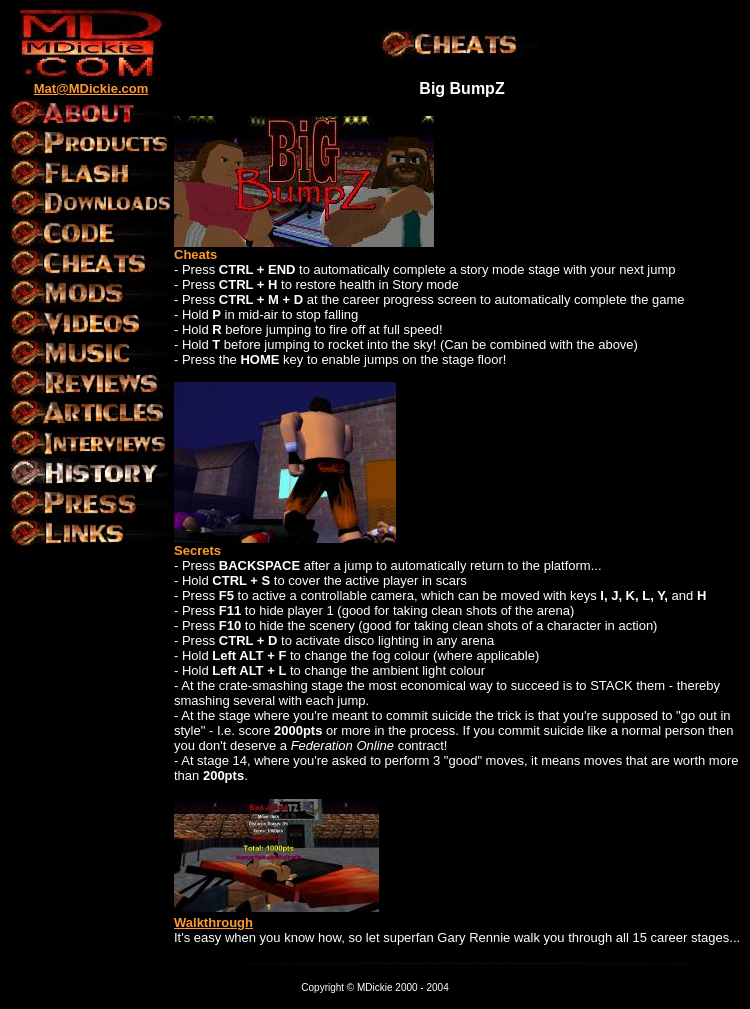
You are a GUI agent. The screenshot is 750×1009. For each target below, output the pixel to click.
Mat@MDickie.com (91, 88)
